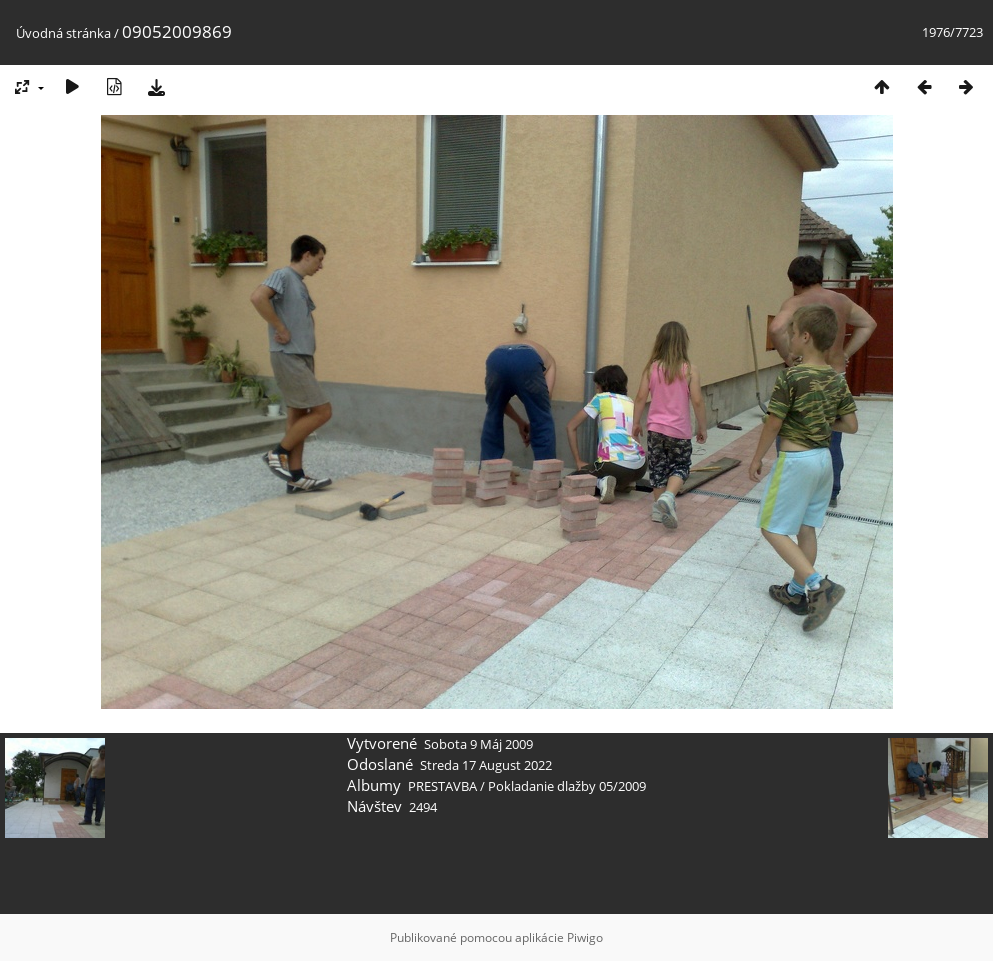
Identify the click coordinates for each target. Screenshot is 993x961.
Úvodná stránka (63, 33)
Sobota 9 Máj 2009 (478, 744)
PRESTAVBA (444, 786)
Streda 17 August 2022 (486, 765)
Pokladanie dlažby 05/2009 (567, 786)
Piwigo (585, 937)
